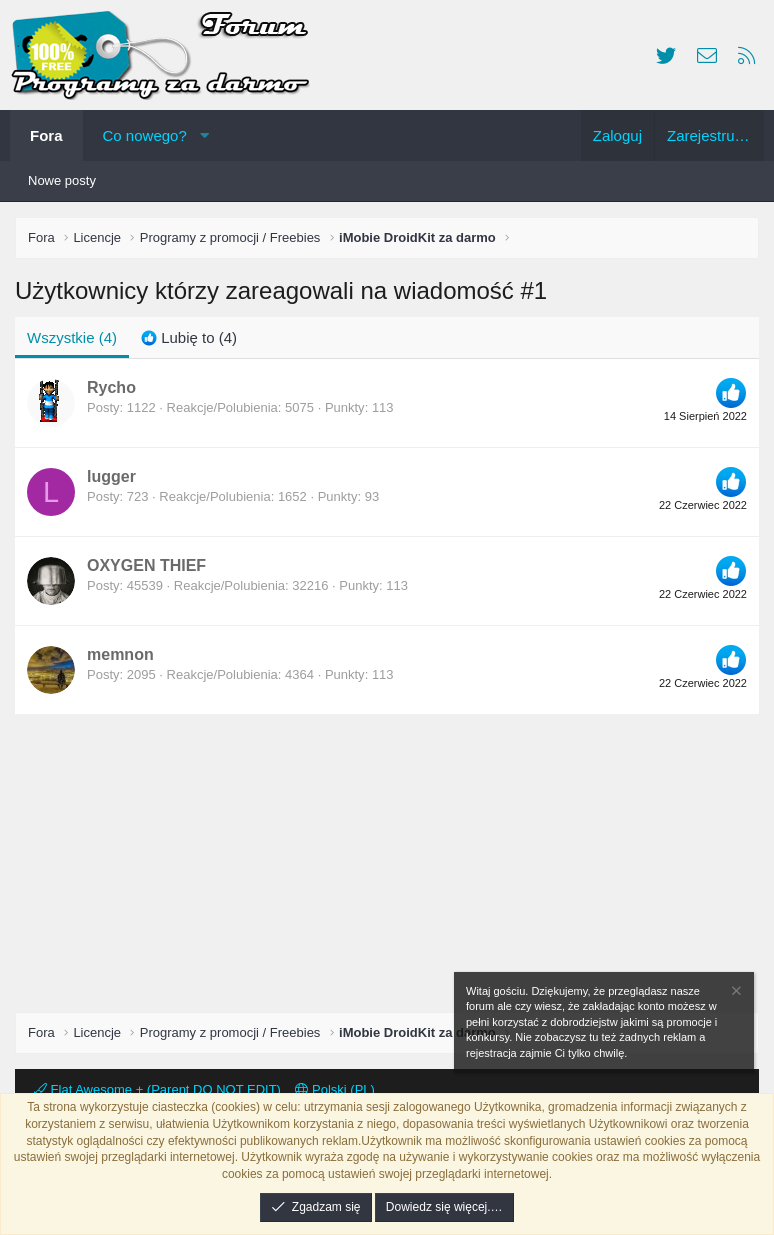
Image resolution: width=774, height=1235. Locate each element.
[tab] (189, 337)
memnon (120, 654)
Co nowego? (145, 135)
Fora (46, 135)
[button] (204, 135)
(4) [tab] (72, 337)
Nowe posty (62, 180)
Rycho (111, 387)
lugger (111, 476)
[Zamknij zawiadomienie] (735, 993)
